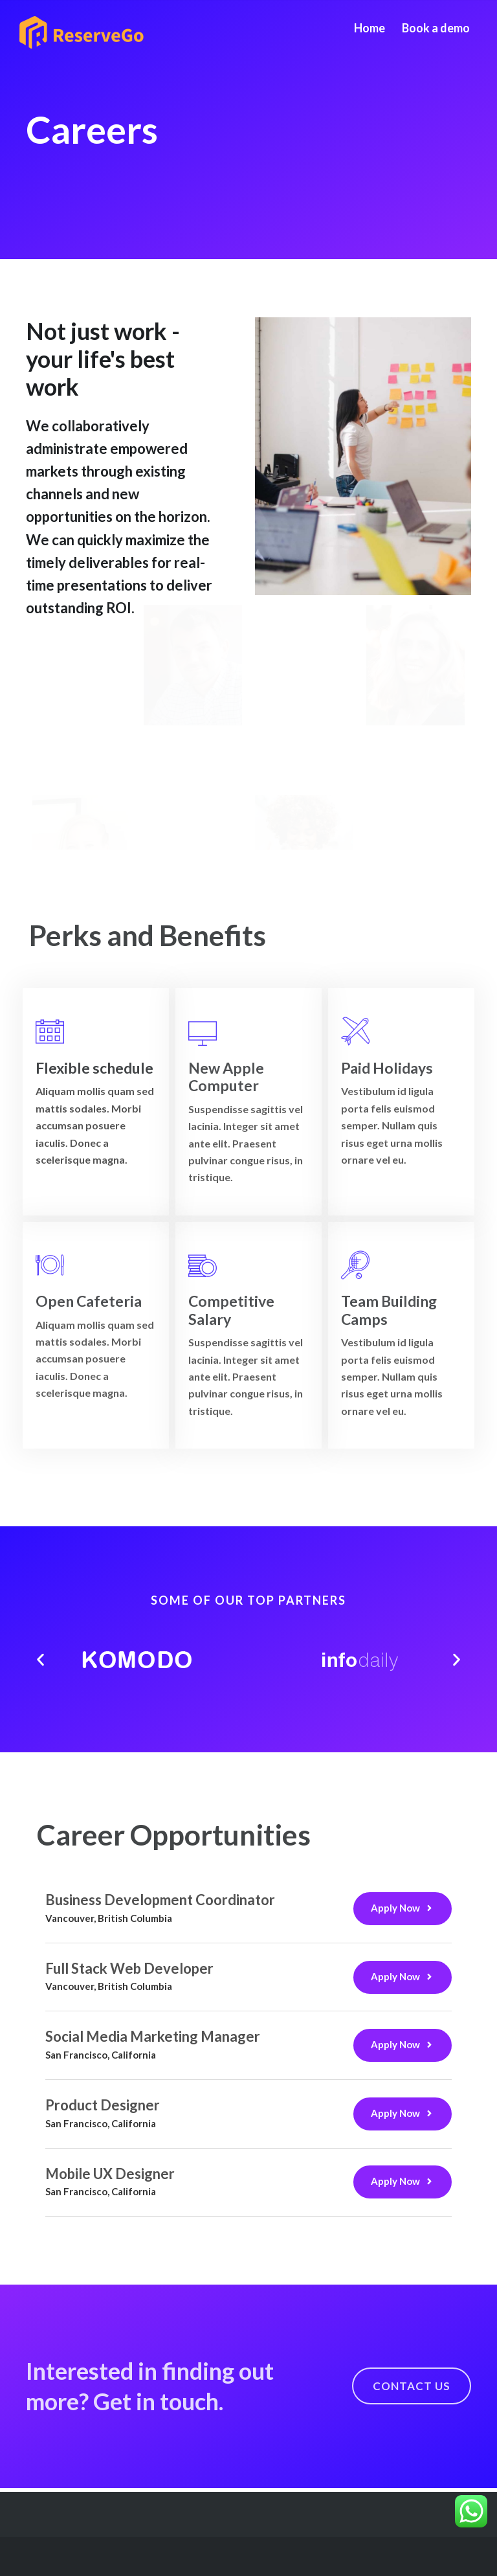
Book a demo (436, 28)
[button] (40, 1660)
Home (369, 28)
